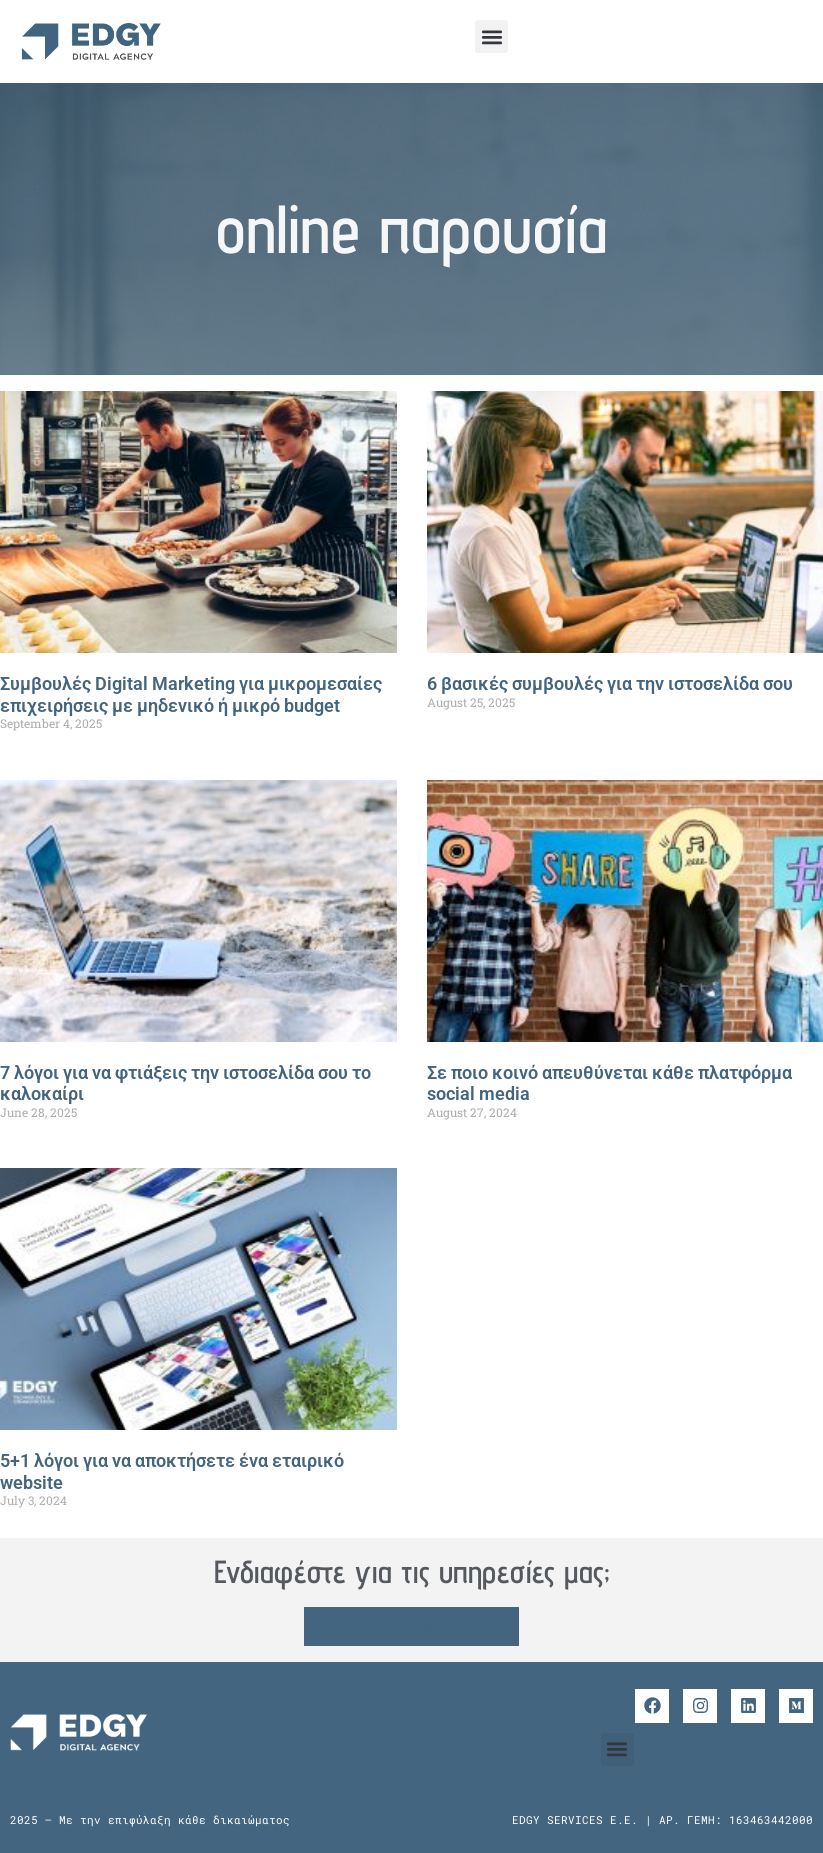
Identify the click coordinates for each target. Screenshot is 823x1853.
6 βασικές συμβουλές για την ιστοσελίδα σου (610, 683)
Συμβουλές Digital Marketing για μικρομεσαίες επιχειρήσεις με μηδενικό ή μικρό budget (191, 694)
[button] (491, 36)
